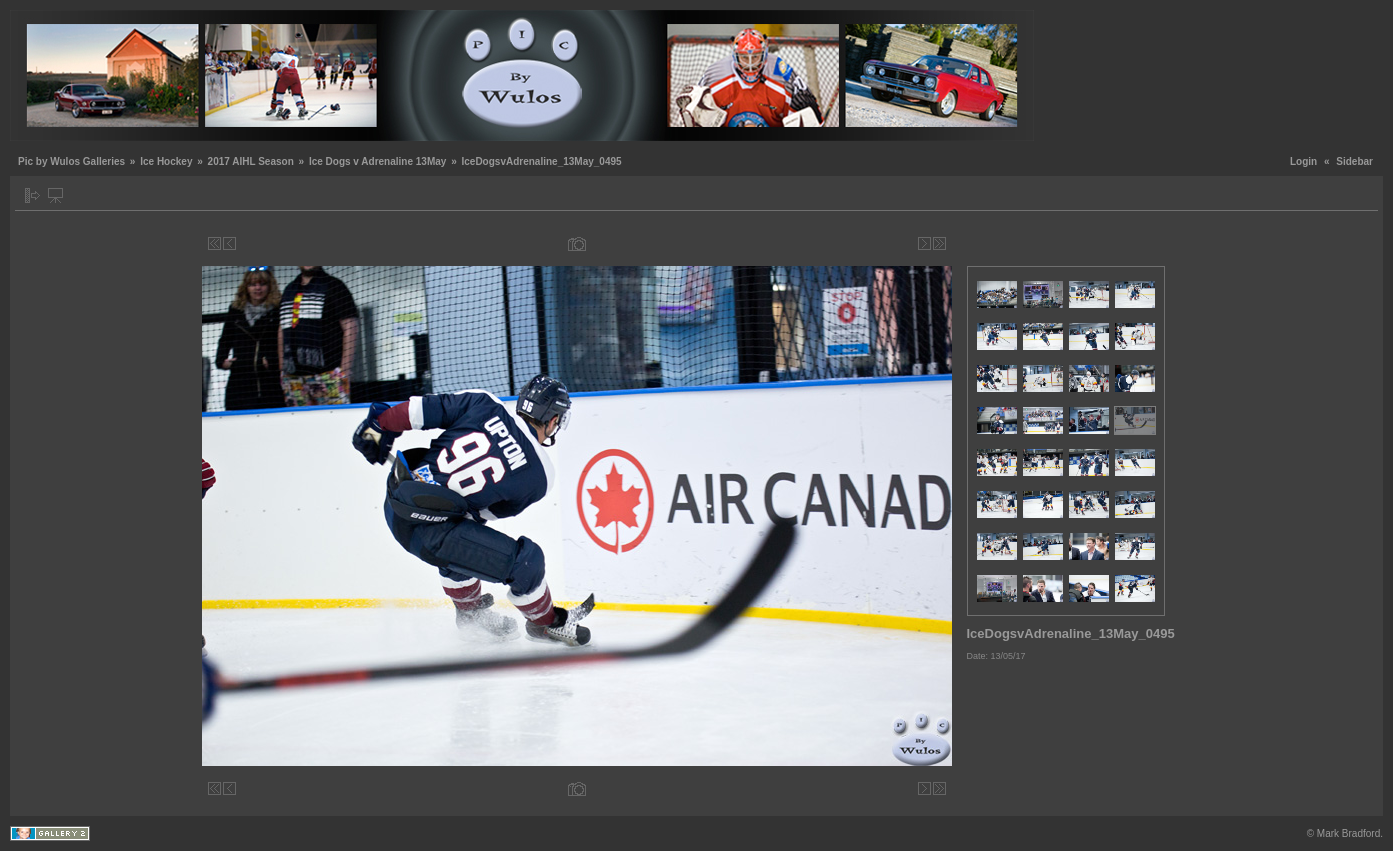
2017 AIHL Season (251, 161)
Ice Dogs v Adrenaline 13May (377, 161)
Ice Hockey (166, 161)
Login (1303, 161)
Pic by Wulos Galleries (71, 161)
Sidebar (1354, 161)
